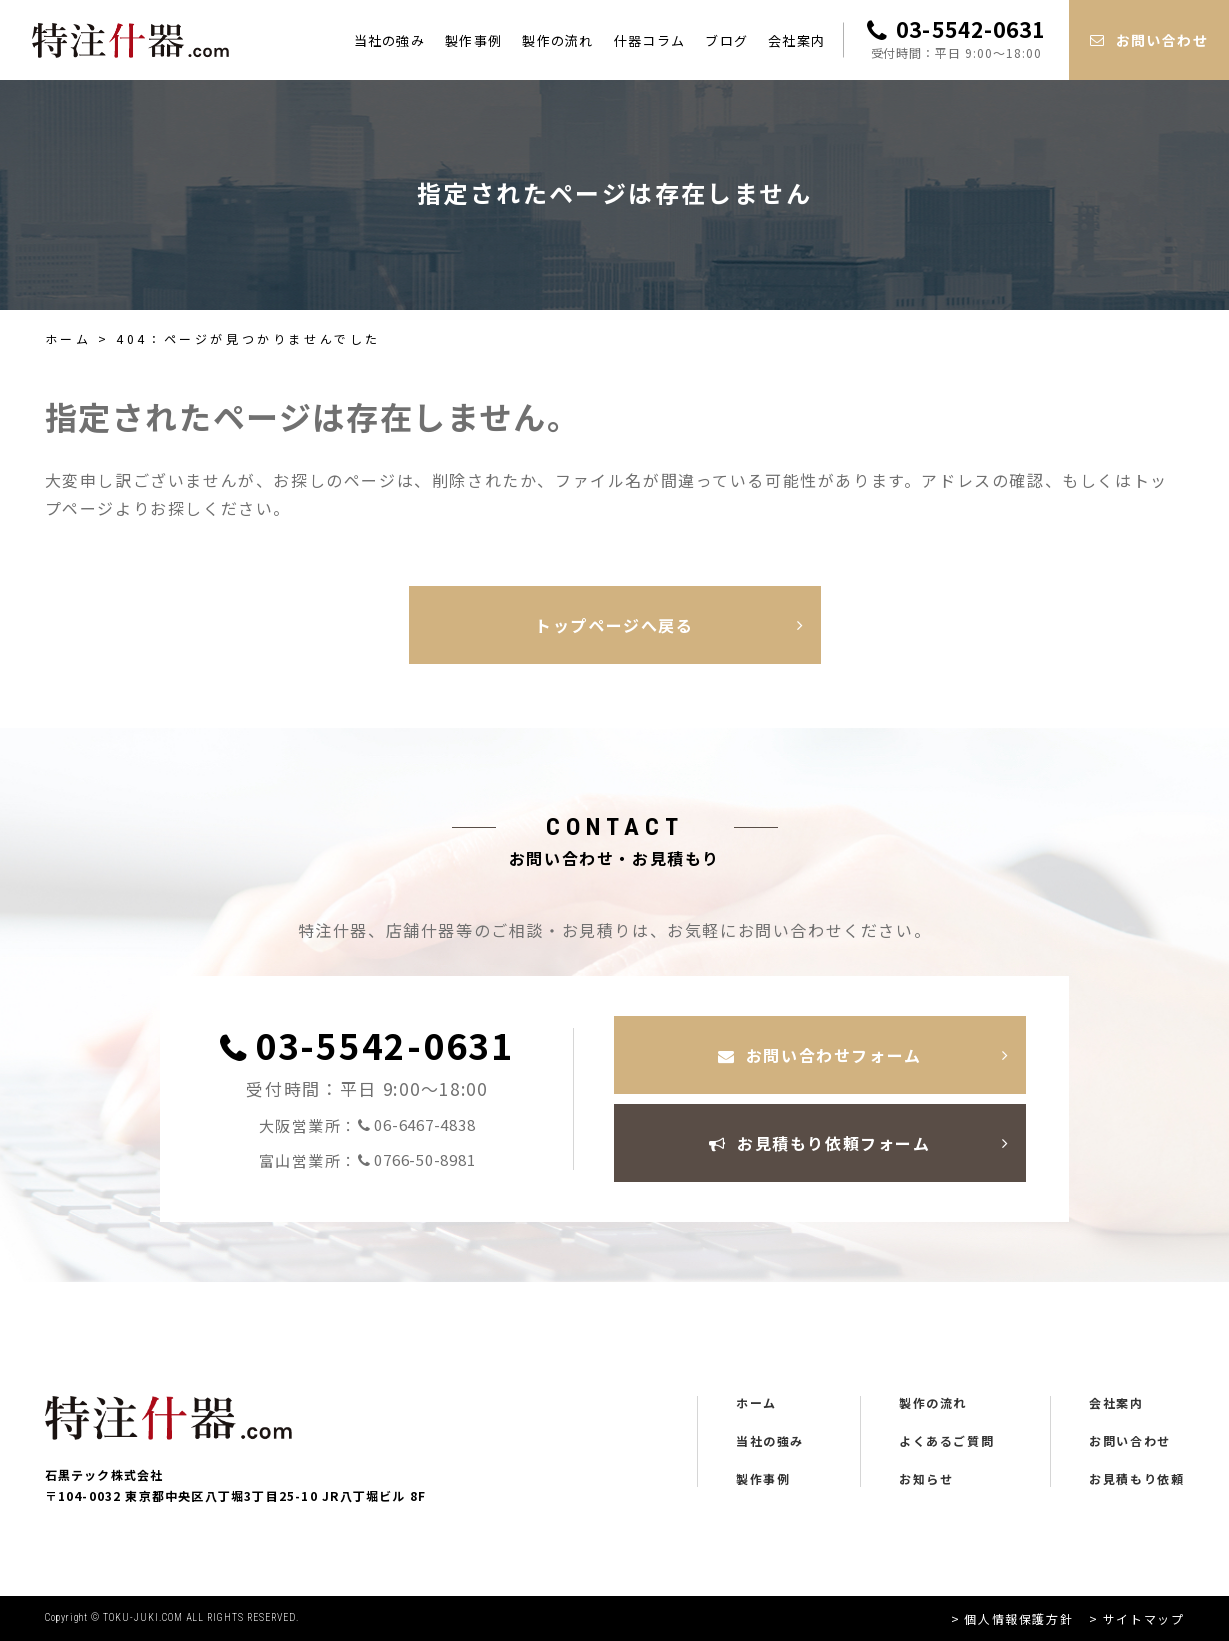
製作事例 (473, 40)
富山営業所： (367, 1160)
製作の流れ (558, 40)
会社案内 (796, 40)
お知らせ (926, 1479)
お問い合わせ (1130, 1441)
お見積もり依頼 (1136, 1479)
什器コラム (650, 40)
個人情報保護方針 (1018, 1618)
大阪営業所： (367, 1125)
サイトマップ (1144, 1618)
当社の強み (390, 40)
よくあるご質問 (946, 1441)
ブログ (726, 40)
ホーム (68, 338)
